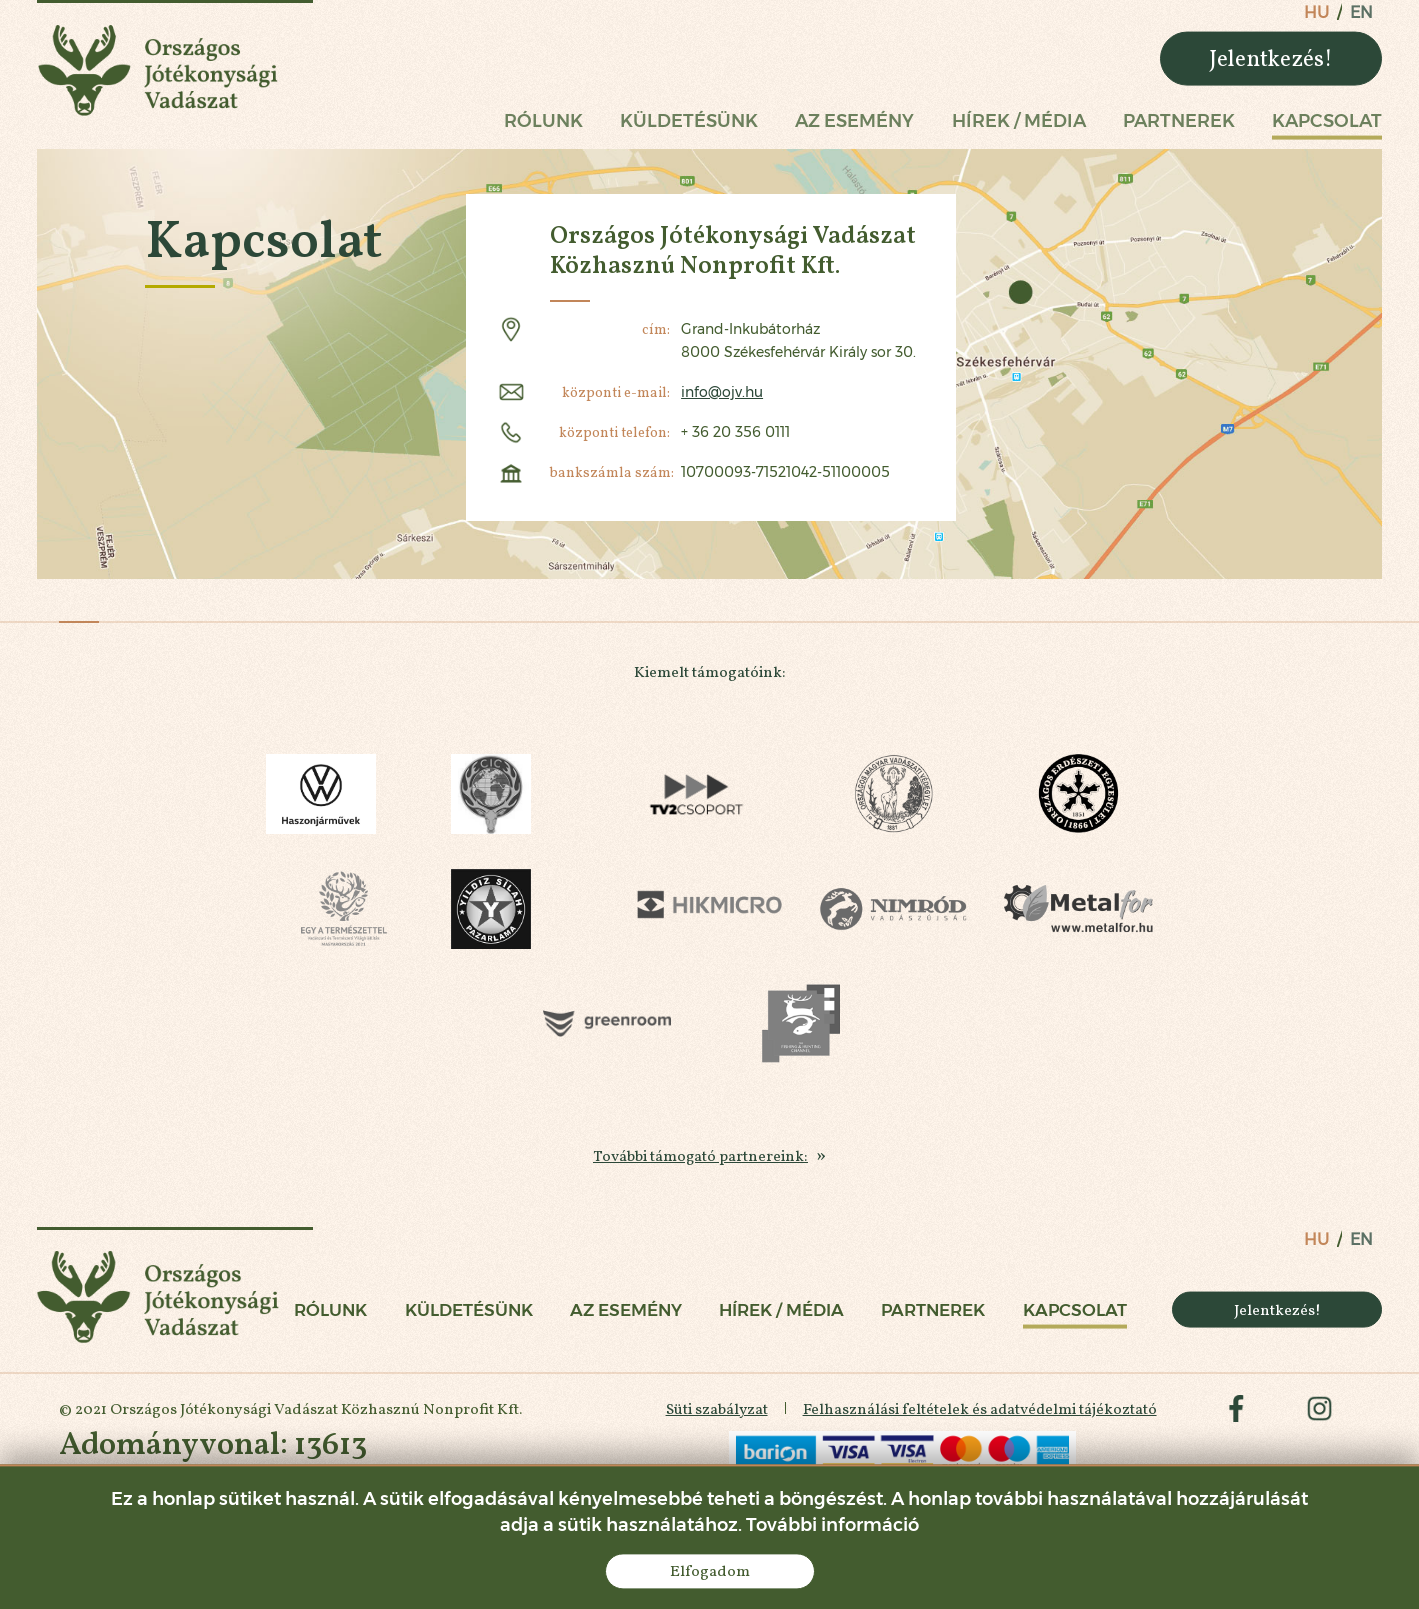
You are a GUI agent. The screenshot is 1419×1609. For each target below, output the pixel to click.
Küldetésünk (689, 120)
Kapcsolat (1327, 120)
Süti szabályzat (712, 1416)
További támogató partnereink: (701, 1159)
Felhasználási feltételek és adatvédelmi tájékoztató (977, 1416)
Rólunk (543, 120)
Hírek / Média (1019, 120)
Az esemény (854, 120)
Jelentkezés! (1271, 58)
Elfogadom (710, 1570)
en (1361, 12)
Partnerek (1179, 120)
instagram (1319, 1417)
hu (1316, 12)
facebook (1235, 1417)
